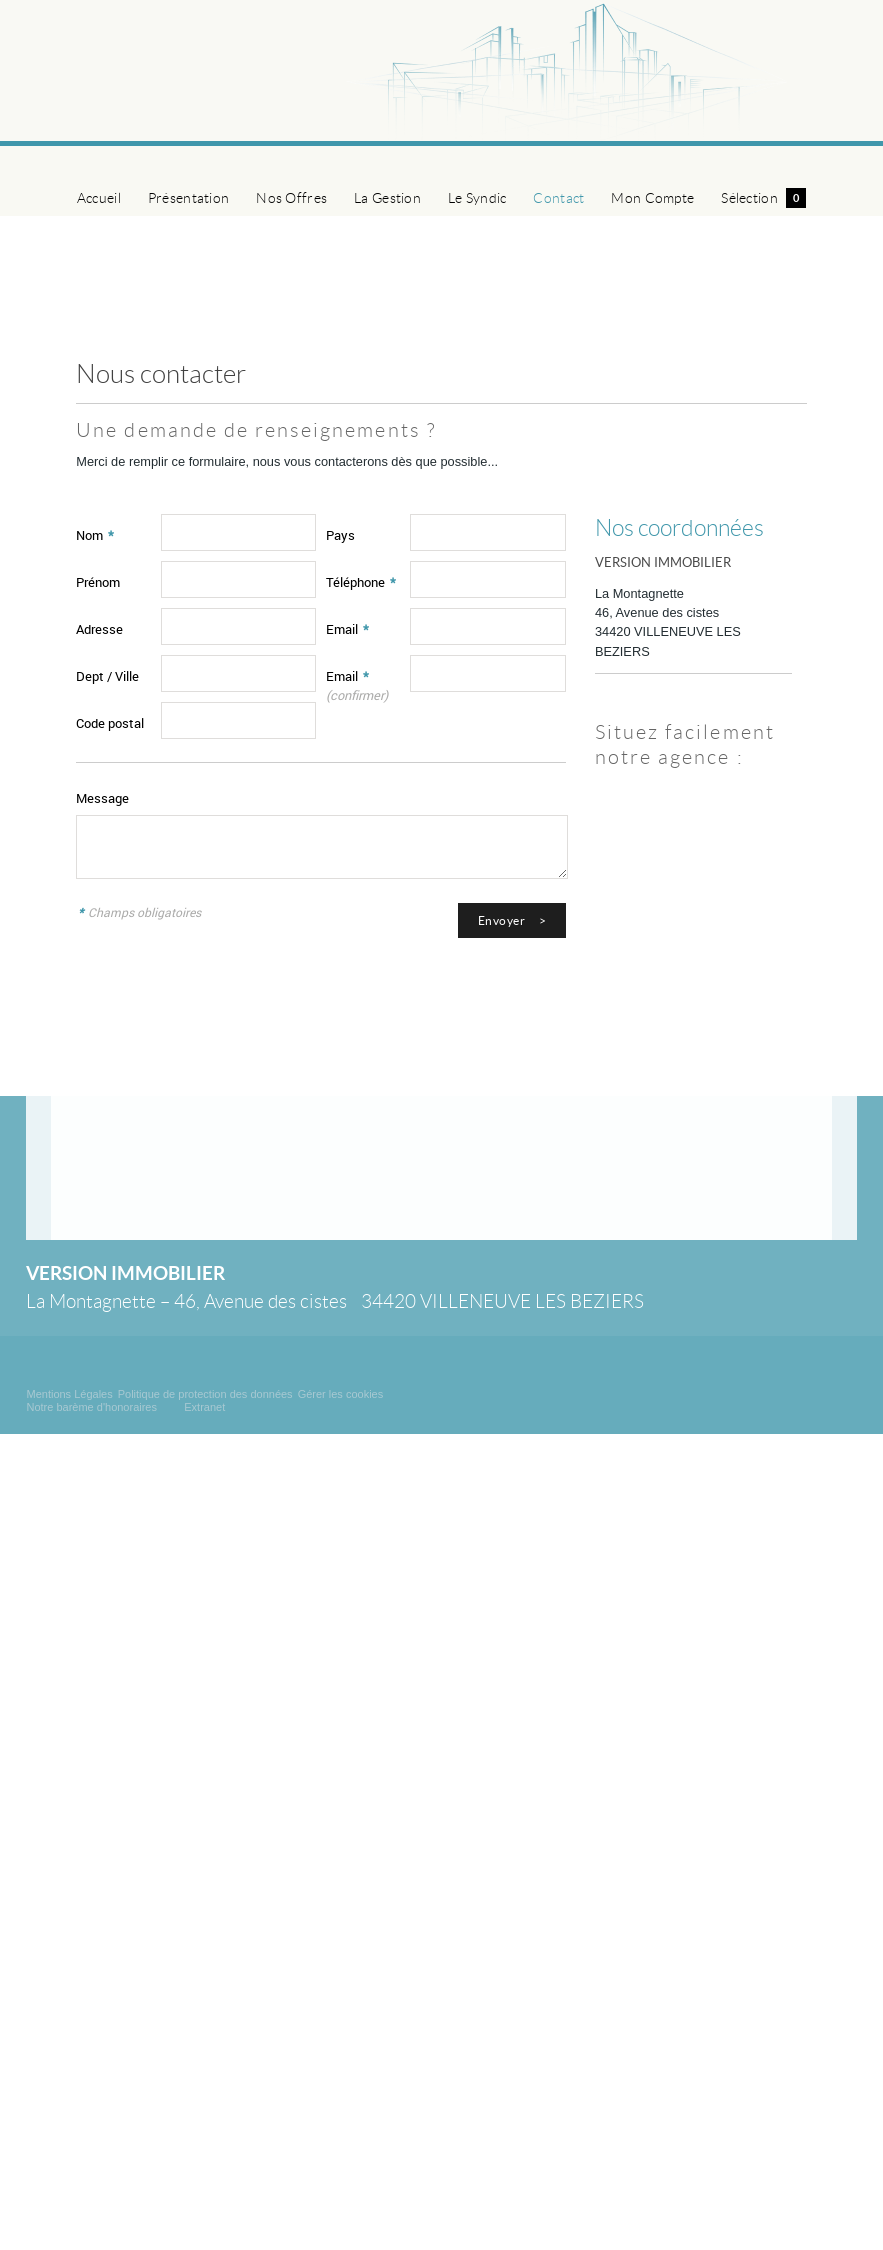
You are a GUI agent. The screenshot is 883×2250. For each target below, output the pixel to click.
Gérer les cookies (341, 1394)
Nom (95, 535)
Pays (340, 535)
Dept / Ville (107, 676)
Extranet (204, 1407)
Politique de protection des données (205, 1394)
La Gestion (387, 198)
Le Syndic (477, 198)
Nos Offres (291, 198)
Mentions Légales (69, 1394)
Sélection (763, 198)
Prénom (98, 582)
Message (102, 798)
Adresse (99, 629)
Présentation (188, 198)
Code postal (110, 723)
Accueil (99, 198)
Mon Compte (652, 198)
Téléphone (361, 582)
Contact (558, 198)
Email (347, 629)
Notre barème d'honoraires (93, 1407)
